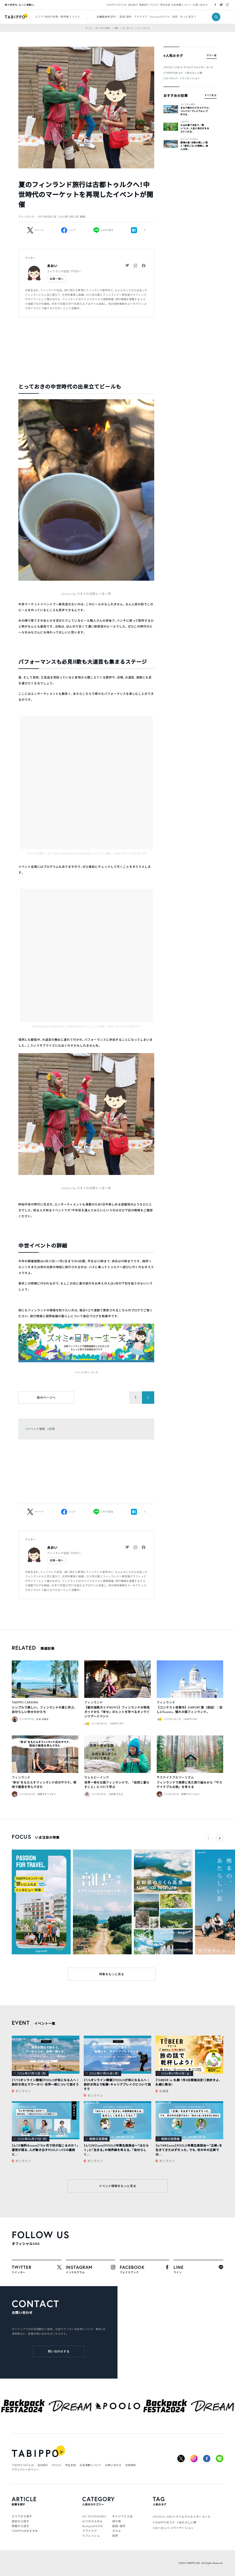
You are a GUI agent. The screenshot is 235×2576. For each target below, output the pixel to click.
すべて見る (210, 95)
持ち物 (116, 2521)
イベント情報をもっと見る (117, 2186)
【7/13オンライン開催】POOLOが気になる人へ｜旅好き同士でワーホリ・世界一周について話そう (45, 2082)
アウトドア (141, 16)
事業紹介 (144, 4)
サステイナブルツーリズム (175, 1777)
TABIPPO (184, 121)
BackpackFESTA (160, 16)
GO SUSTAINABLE (189, 139)
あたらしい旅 (194, 72)
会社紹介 (133, 4)
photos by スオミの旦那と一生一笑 (86, 594)
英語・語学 (125, 16)
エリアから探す (188, 104)
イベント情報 (36, 1429)
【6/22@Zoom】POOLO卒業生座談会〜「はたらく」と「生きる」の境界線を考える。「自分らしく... (116, 2149)
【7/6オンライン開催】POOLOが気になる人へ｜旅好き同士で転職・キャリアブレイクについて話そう (117, 2084)
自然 (175, 16)
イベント (74, 16)
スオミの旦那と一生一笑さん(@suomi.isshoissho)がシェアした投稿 (68, 853)
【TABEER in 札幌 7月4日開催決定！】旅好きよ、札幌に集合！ (188, 2082)
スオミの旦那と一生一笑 (86, 1372)
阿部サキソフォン (47, 1794)
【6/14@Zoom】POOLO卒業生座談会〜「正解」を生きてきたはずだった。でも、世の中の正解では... (189, 2149)
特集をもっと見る (111, 1974)
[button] (219, 1838)
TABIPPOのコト (174, 72)
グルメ (116, 2531)
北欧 (52, 1429)
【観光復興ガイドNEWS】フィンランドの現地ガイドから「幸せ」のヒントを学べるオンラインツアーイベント (117, 1711)
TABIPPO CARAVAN (25, 1702)
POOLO (154, 4)
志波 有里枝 (42, 1719)
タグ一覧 (212, 55)
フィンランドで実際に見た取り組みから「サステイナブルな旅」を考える (189, 1784)
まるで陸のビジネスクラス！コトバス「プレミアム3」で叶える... (195, 111)
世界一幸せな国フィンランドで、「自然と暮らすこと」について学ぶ (116, 1784)
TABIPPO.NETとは (116, 4)
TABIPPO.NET (117, 1723)
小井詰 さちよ (116, 1794)
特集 (66, 16)
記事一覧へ (57, 279)
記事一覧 (58, 16)
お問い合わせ (200, 4)
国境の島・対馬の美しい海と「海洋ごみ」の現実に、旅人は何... (194, 146)
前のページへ (46, 1397)
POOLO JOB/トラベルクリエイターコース (189, 67)
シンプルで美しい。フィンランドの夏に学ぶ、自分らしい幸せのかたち (44, 1709)
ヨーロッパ (171, 78)
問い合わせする (59, 2351)
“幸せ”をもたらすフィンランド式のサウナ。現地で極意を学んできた (44, 1784)
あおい (52, 266)
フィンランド (93, 1702)
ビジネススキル (92, 2521)
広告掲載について (181, 4)
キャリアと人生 (122, 2516)
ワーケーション (191, 78)
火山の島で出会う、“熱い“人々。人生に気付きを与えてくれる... (194, 128)
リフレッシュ (91, 2535)
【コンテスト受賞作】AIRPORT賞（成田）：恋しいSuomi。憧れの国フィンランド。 (190, 1709)
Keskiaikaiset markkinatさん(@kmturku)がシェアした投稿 (68, 1026)
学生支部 (165, 4)
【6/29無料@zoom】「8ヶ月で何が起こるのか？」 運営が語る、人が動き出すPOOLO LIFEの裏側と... (45, 2149)
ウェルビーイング (96, 1777)
